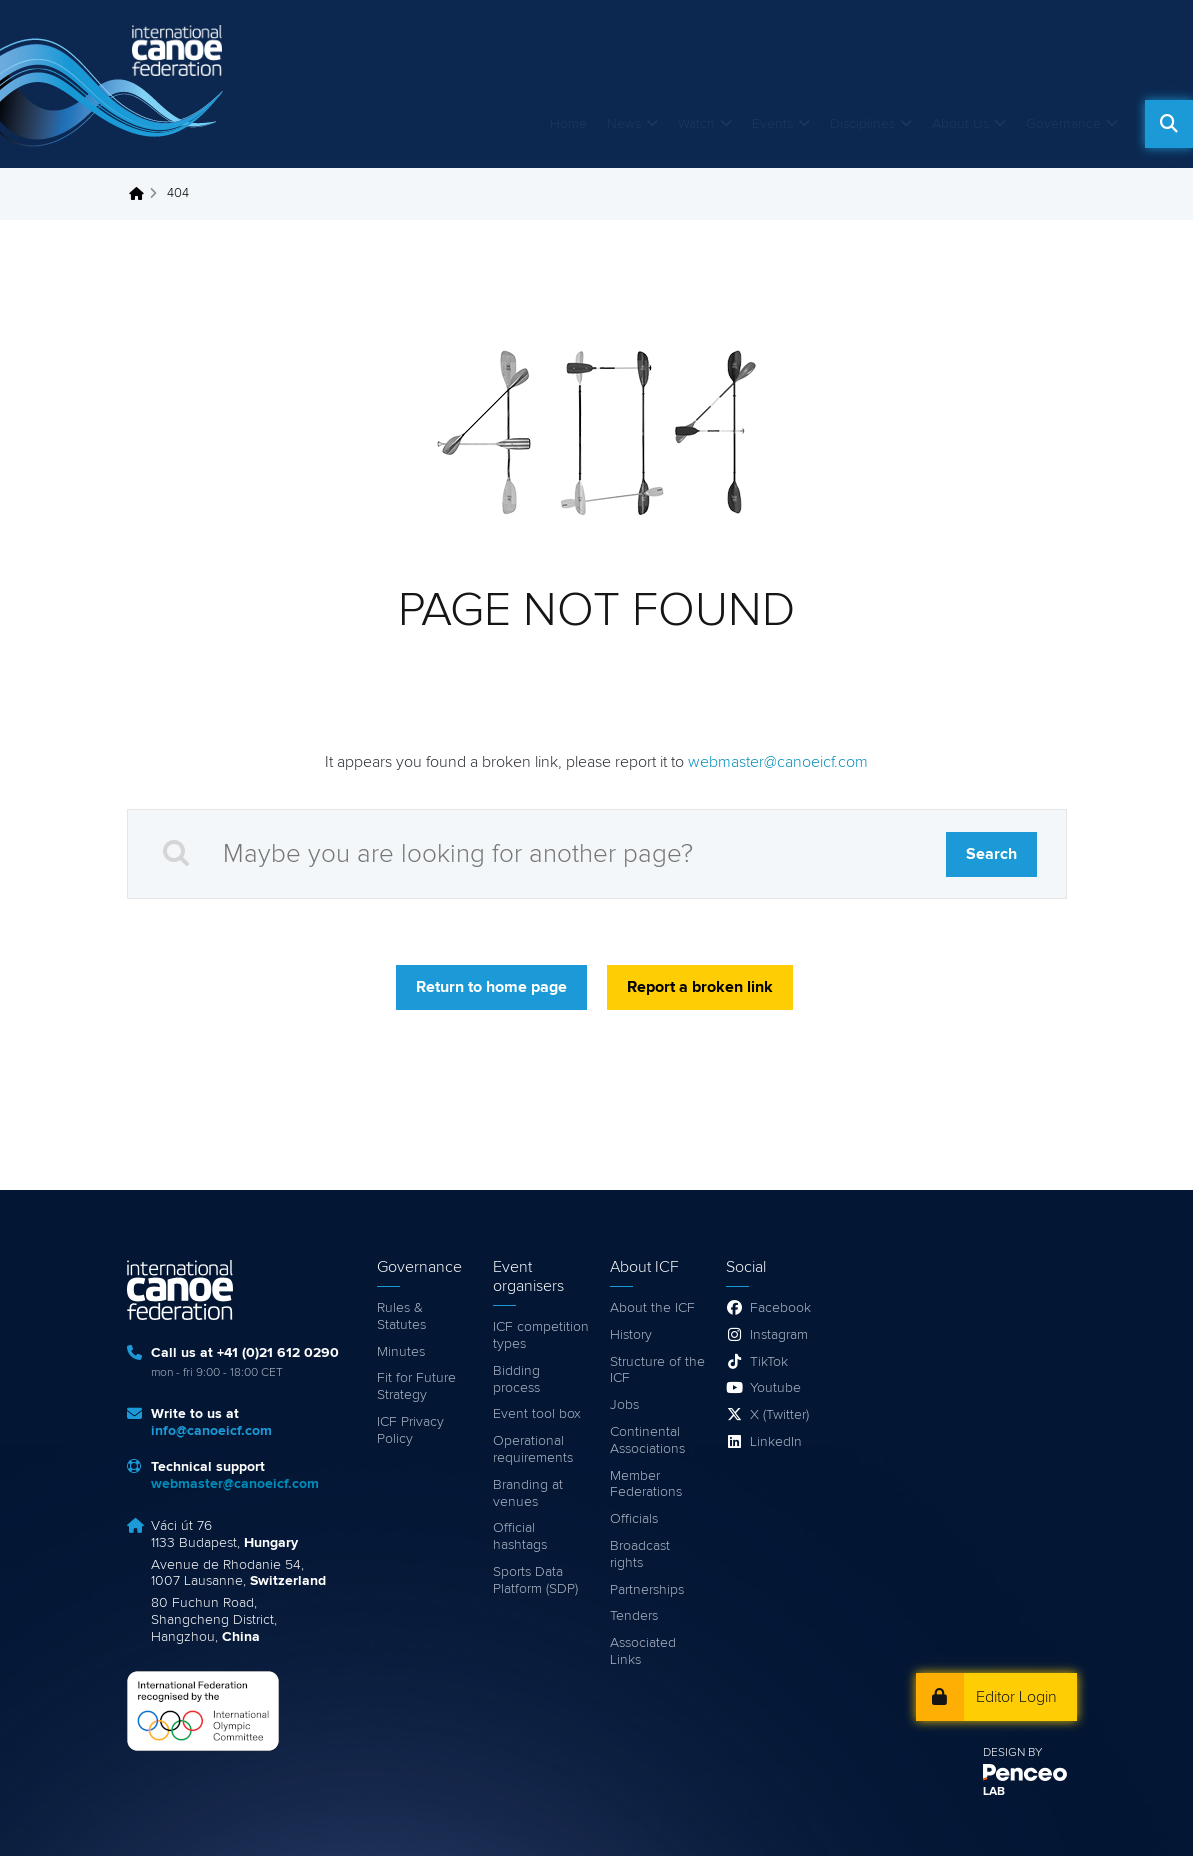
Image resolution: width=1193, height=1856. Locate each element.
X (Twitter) (779, 1415)
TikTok (769, 1362)
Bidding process (516, 1379)
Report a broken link (700, 987)
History (631, 1335)
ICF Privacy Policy (410, 1430)
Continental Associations (647, 1440)
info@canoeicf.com (211, 1431)
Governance (1063, 124)
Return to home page (491, 987)
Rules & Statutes (401, 1316)
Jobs (624, 1405)
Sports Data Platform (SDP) (535, 1580)
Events (772, 124)
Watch (696, 124)
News (624, 124)
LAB (994, 1792)
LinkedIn (776, 1442)
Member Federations (646, 1484)
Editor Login (1016, 1697)
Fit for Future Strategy (416, 1386)
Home (568, 124)
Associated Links (643, 1651)
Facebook (780, 1308)
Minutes (401, 1352)
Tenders (634, 1616)
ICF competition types (541, 1335)
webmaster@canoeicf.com (778, 762)
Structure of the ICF (657, 1370)
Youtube (775, 1388)
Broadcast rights (640, 1554)
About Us (960, 124)
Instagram (779, 1335)
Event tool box (537, 1414)
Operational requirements (533, 1449)
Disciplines (862, 124)
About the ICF (652, 1308)
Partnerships (647, 1590)
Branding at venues (528, 1493)
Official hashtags (520, 1536)
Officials (634, 1519)
